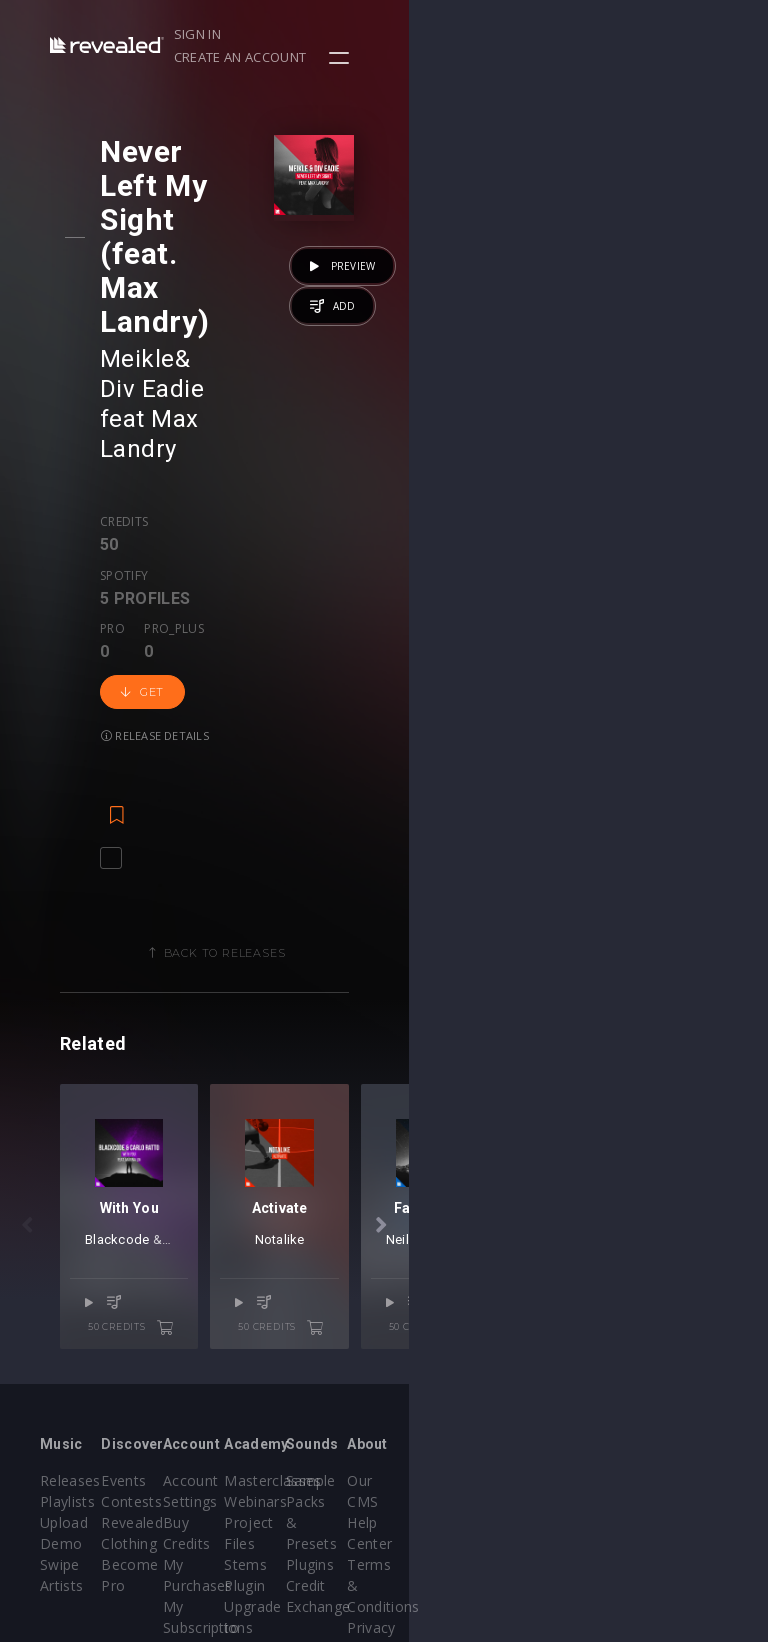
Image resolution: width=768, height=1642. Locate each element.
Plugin (424, 1433)
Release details (262, 388)
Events (183, 1328)
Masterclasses (452, 1328)
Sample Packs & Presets (552, 1349)
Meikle (154, 223)
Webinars (435, 1349)
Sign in (506, 34)
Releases (70, 1328)
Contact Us (684, 1496)
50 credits (310, 1154)
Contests (191, 1349)
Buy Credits (322, 1370)
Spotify (209, 326)
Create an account (617, 34)
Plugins (549, 1391)
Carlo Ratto (211, 1090)
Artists (61, 1433)
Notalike (549, 1090)
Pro (306, 326)
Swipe (60, 1412)
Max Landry (182, 253)
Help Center (687, 1349)
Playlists (67, 1349)
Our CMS (677, 1328)
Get (159, 389)
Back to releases (391, 624)
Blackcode (130, 1090)
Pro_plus (369, 326)
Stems (425, 1412)
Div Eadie (266, 223)
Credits (141, 326)
